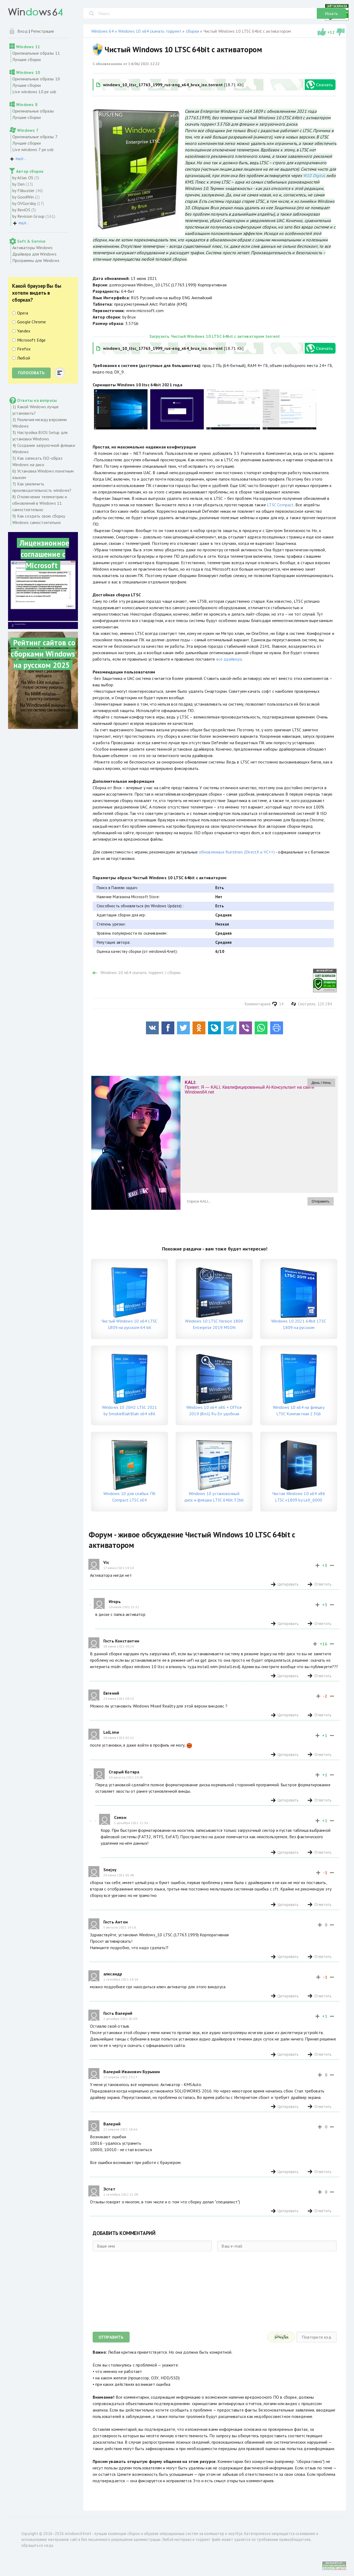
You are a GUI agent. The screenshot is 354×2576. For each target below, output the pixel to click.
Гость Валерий (118, 2013)
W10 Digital (314, 175)
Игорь (115, 1601)
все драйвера (229, 659)
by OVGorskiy (24, 203)
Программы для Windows (35, 260)
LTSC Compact (280, 504)
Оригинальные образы (33, 111)
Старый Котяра (124, 1771)
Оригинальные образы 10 (36, 78)
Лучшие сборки (26, 59)
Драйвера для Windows (34, 254)
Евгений (111, 1693)
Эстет (109, 2189)
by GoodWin (23, 197)
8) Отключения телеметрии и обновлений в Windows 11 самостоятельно (39, 503)
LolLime (111, 1732)
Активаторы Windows (32, 247)
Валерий (111, 2123)
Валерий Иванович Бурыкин (131, 2071)
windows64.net (78, 2533)
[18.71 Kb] (169, 84)
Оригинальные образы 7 (35, 136)
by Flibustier (23, 190)
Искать (331, 13)
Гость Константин (121, 1640)
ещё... (21, 158)
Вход (22, 31)
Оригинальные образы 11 (36, 53)
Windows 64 (102, 31)
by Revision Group (28, 216)
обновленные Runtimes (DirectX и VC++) (237, 852)
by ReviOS (21, 209)
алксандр (112, 1973)
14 (277, 1003)
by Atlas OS (22, 177)
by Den (18, 184)
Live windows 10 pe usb (34, 91)
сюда (48, 2545)
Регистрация (42, 31)
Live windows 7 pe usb (33, 149)
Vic (106, 1562)
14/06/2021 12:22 (144, 63)
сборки (193, 31)
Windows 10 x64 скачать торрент (149, 31)
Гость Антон (115, 1921)
